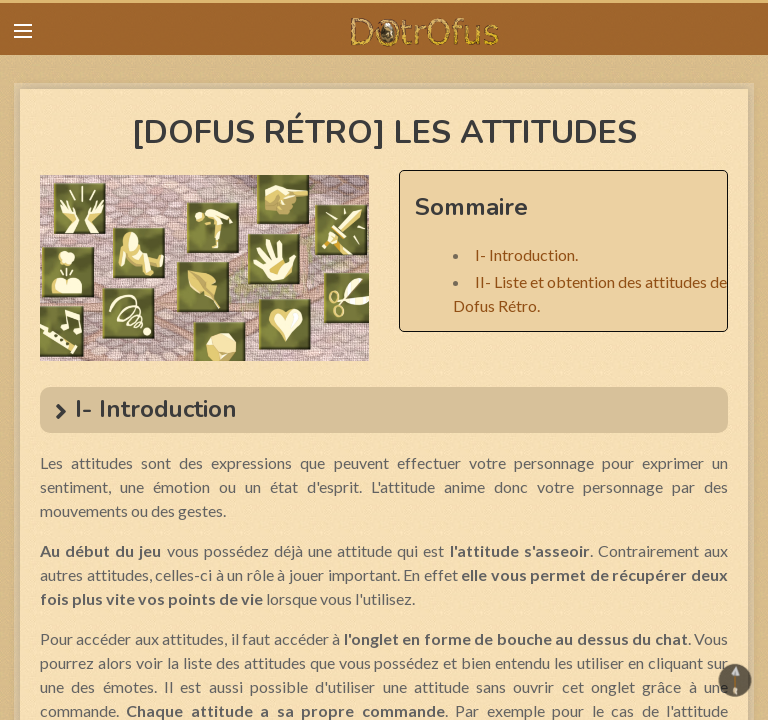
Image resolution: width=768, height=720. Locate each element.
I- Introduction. (526, 254)
